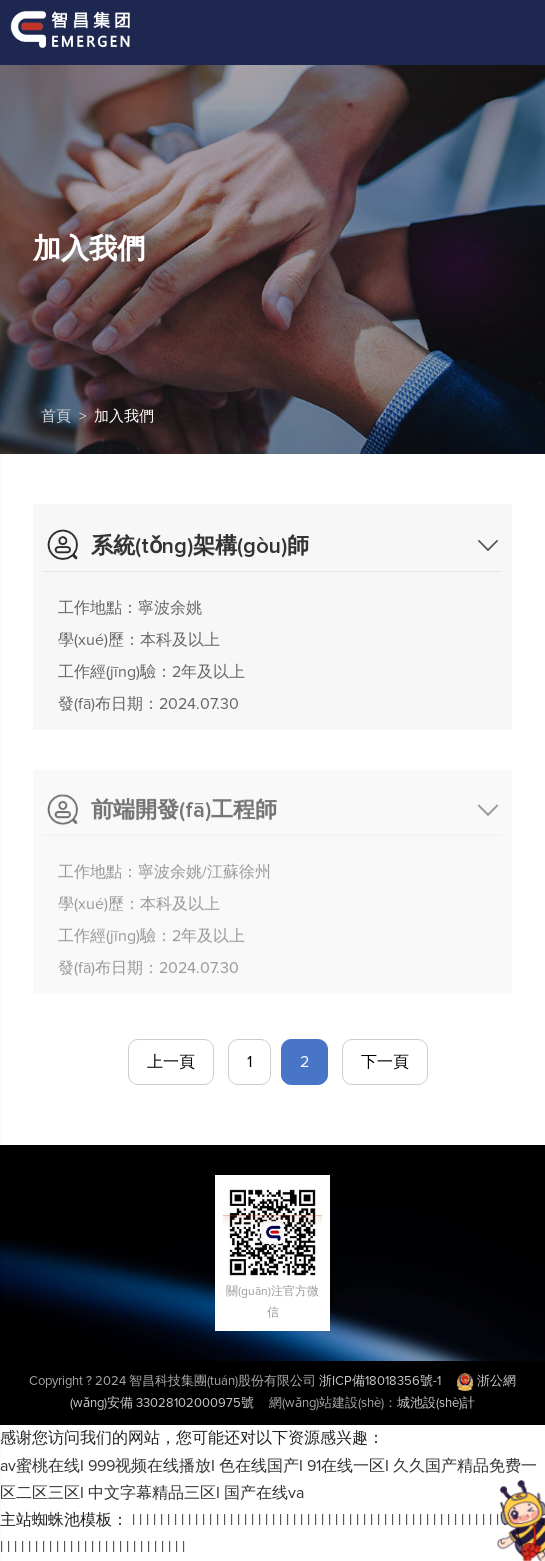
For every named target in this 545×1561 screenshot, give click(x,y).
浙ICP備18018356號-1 (380, 1381)
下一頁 (385, 1062)
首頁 (56, 416)
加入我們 (124, 416)
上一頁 (171, 1062)
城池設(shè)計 (436, 1403)
